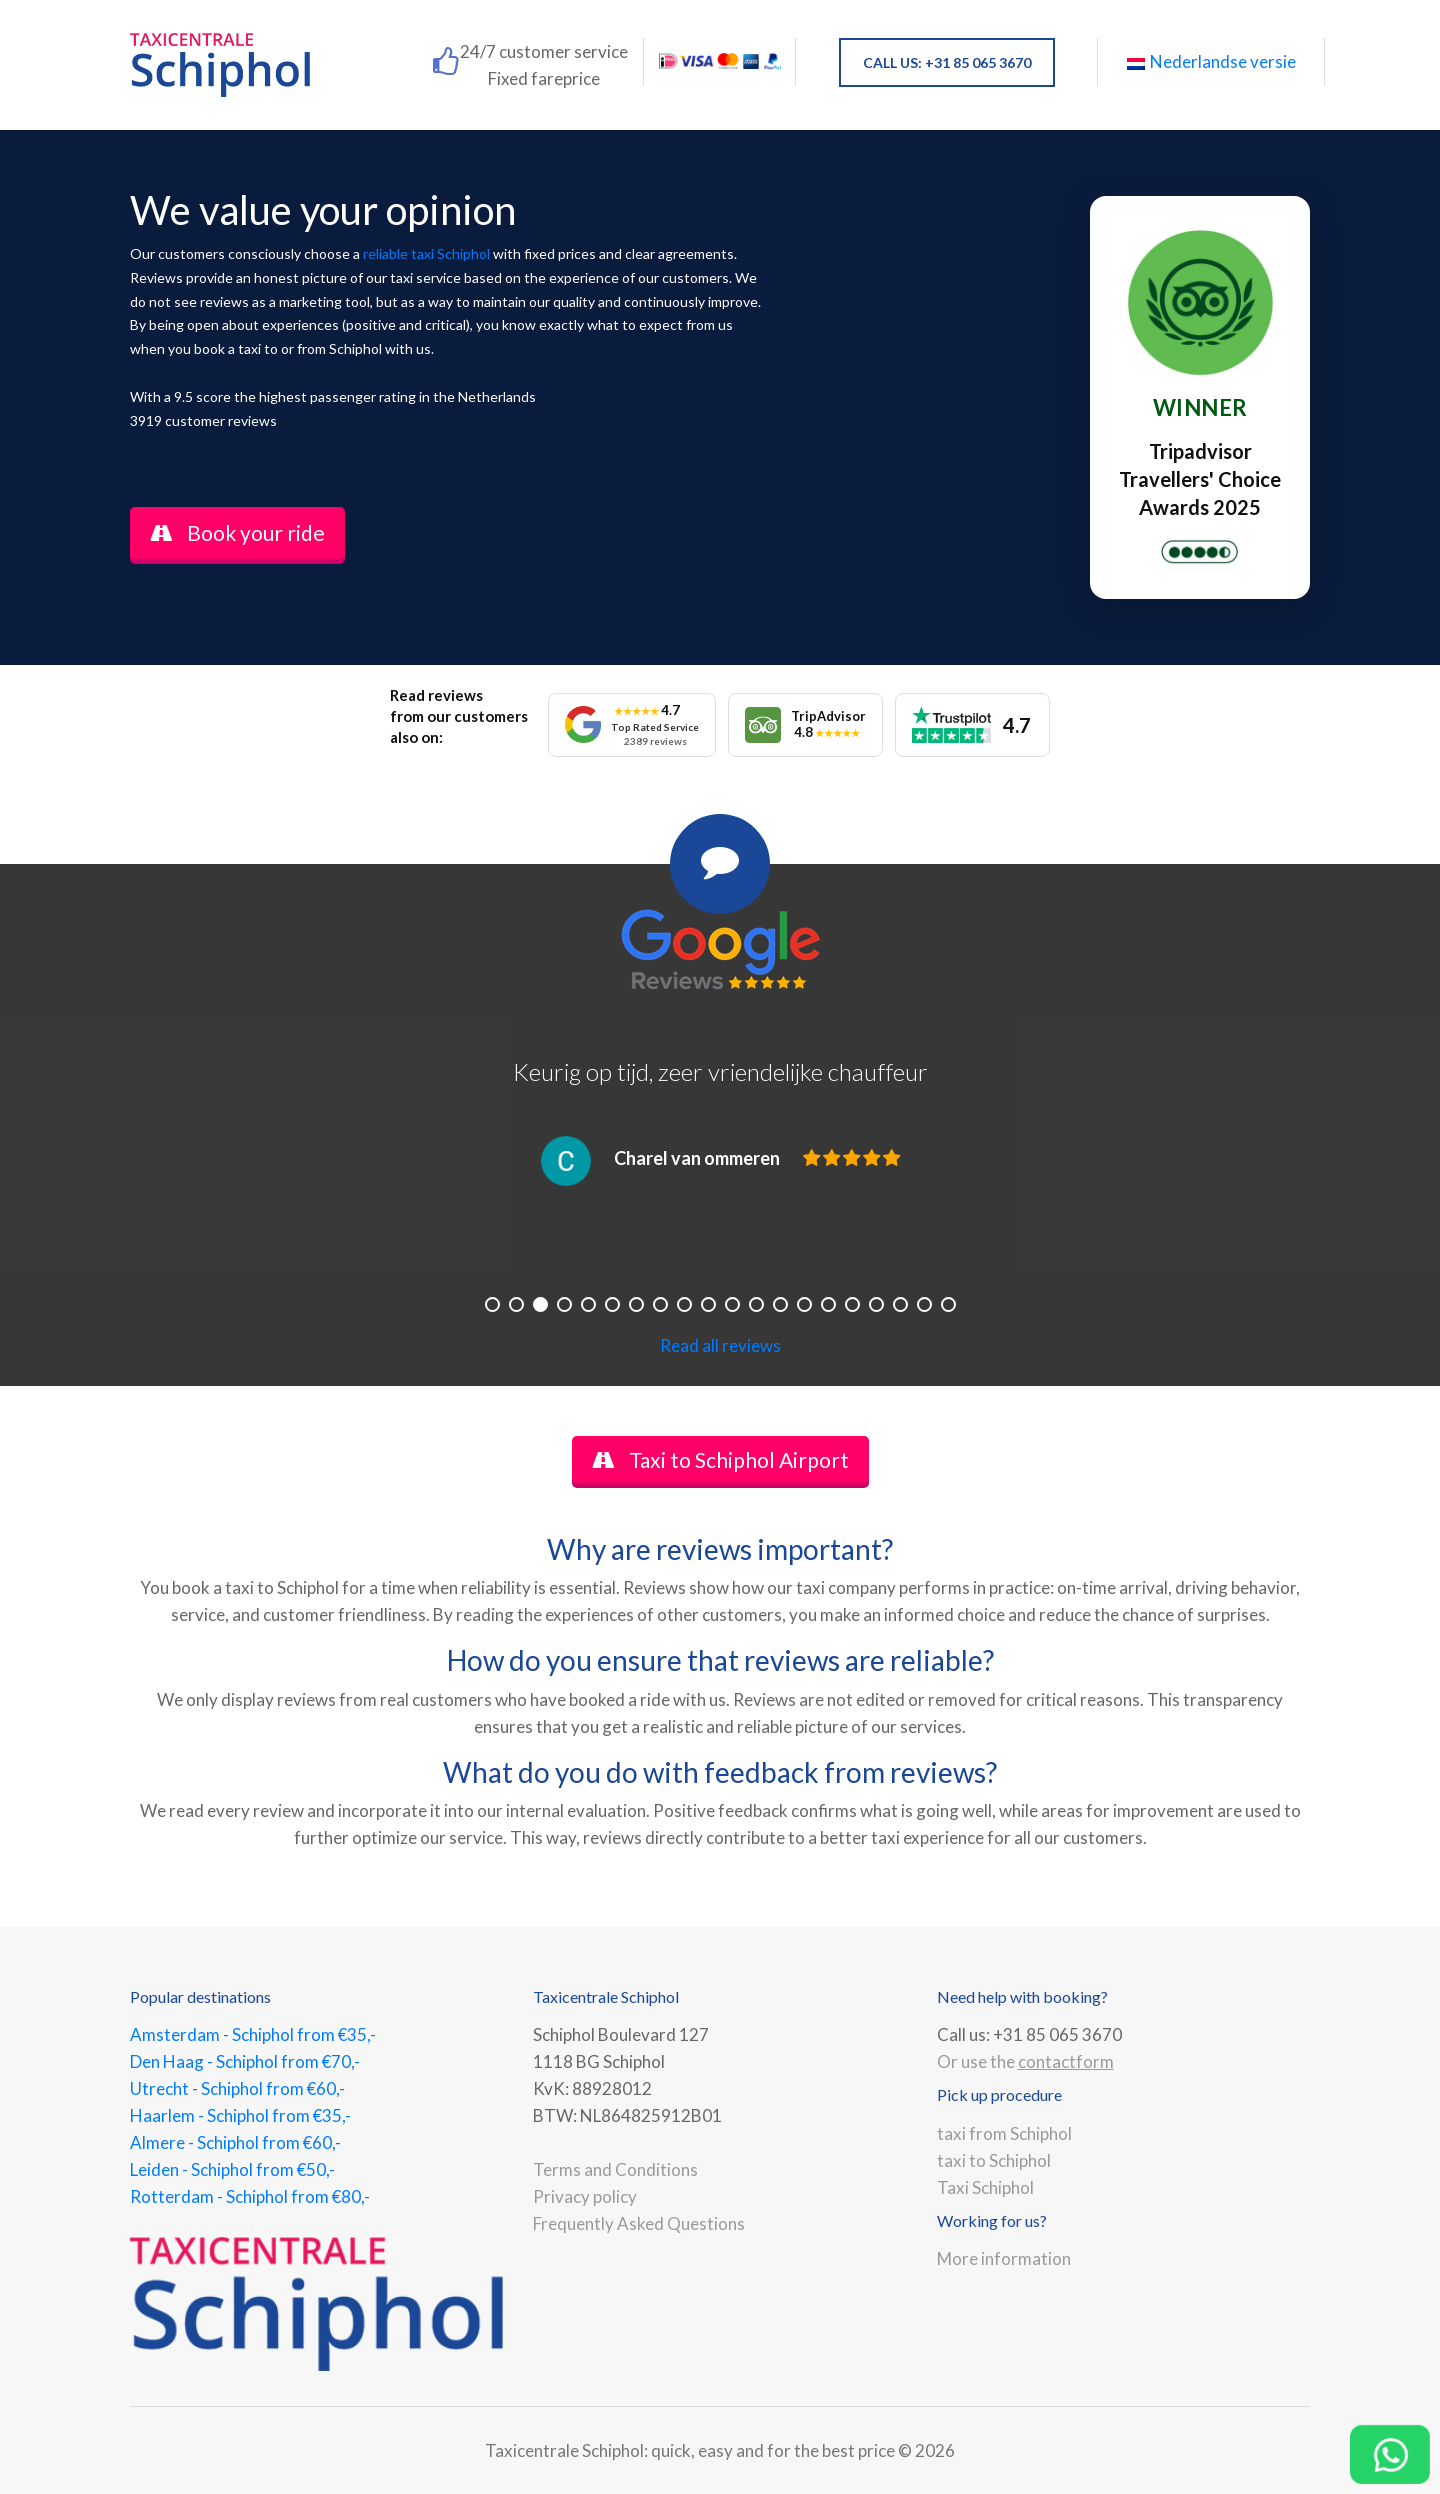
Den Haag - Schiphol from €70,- (245, 2061)
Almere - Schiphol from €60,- (235, 2142)
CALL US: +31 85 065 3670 (947, 62)
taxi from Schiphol (1004, 2133)
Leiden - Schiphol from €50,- (232, 2169)
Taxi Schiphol (985, 2187)
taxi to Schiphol (994, 2160)
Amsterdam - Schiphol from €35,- (253, 2034)
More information (1004, 2258)
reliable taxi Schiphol (426, 253)
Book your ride (237, 532)
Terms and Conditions (615, 2169)
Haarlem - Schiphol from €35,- (240, 2115)
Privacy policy (585, 2196)
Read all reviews (720, 1345)
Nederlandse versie (1211, 61)
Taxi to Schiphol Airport (720, 1459)
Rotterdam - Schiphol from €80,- (250, 2196)
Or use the (1025, 2061)
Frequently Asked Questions (639, 2223)
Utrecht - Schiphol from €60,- (237, 2088)
